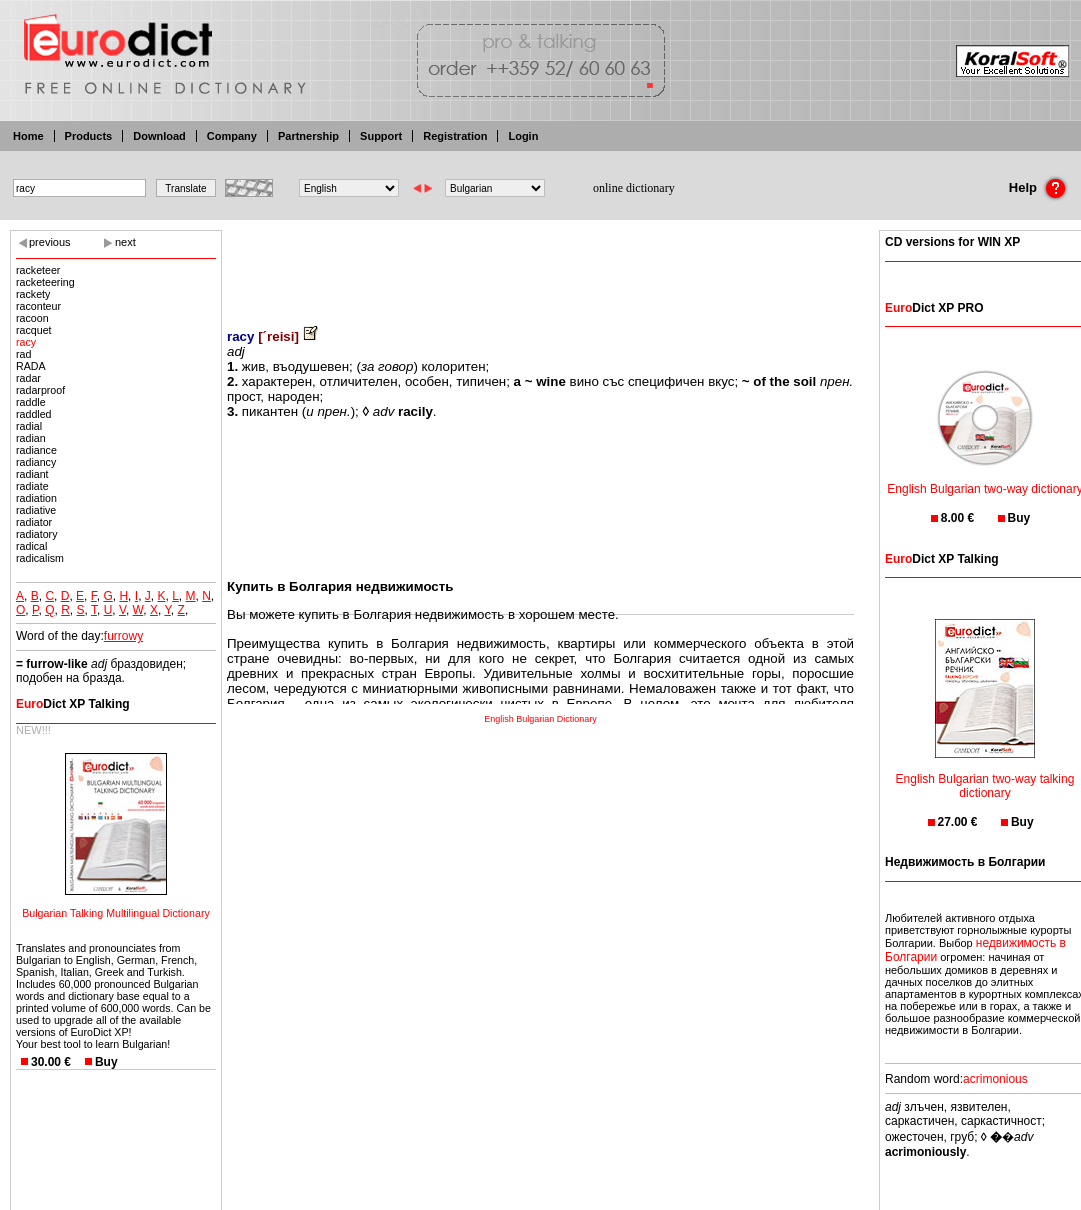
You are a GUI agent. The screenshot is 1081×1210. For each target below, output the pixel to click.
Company (232, 136)
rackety (33, 294)
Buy (106, 1062)
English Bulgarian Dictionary (540, 719)
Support (381, 136)
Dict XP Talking (73, 704)
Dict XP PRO (934, 308)
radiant (32, 474)
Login (523, 136)
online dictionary (634, 188)
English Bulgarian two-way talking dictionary (985, 773)
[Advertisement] (541, 265)
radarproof (40, 390)
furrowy (123, 636)
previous (50, 242)
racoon (32, 318)
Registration (455, 136)
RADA (31, 366)
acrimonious (995, 1079)
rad (23, 354)
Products (89, 136)
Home (28, 136)
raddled (34, 414)
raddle (31, 402)
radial (29, 426)
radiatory (36, 534)
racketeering (45, 282)
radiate (32, 486)
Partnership (308, 136)
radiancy (36, 462)
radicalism (40, 558)
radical (31, 546)
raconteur (38, 306)
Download (159, 136)
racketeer (38, 270)
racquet (34, 330)
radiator (34, 522)
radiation (36, 498)
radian (31, 438)
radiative (36, 510)
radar (28, 378)
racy (26, 342)
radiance (36, 450)
